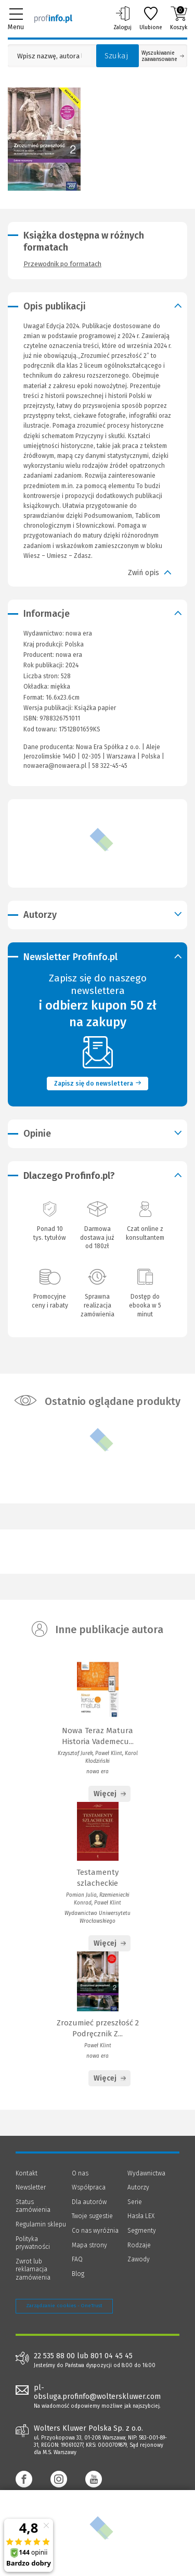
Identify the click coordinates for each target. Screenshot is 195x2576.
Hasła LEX (140, 2216)
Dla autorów (89, 2202)
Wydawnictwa (146, 2173)
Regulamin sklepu (41, 2224)
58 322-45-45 (109, 765)
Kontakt (26, 2173)
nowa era (69, 654)
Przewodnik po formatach (62, 264)
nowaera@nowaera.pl (54, 765)
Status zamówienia (33, 2206)
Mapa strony (89, 2245)
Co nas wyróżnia (95, 2230)
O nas (80, 2173)
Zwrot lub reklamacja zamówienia (33, 2269)
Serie (134, 2202)
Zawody (138, 2259)
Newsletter (31, 2187)
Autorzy (138, 2187)
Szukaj (116, 55)
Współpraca (89, 2187)
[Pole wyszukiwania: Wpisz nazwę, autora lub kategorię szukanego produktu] (49, 56)
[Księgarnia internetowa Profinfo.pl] (53, 18)
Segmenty (141, 2230)
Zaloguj (122, 18)
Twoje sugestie (92, 2216)
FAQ (77, 2259)
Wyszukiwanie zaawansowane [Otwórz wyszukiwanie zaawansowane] (162, 56)
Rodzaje (139, 2245)
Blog (78, 2274)
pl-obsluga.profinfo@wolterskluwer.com (97, 2392)
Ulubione (150, 18)
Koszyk (178, 18)
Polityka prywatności (33, 2243)
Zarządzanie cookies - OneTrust (64, 2306)
